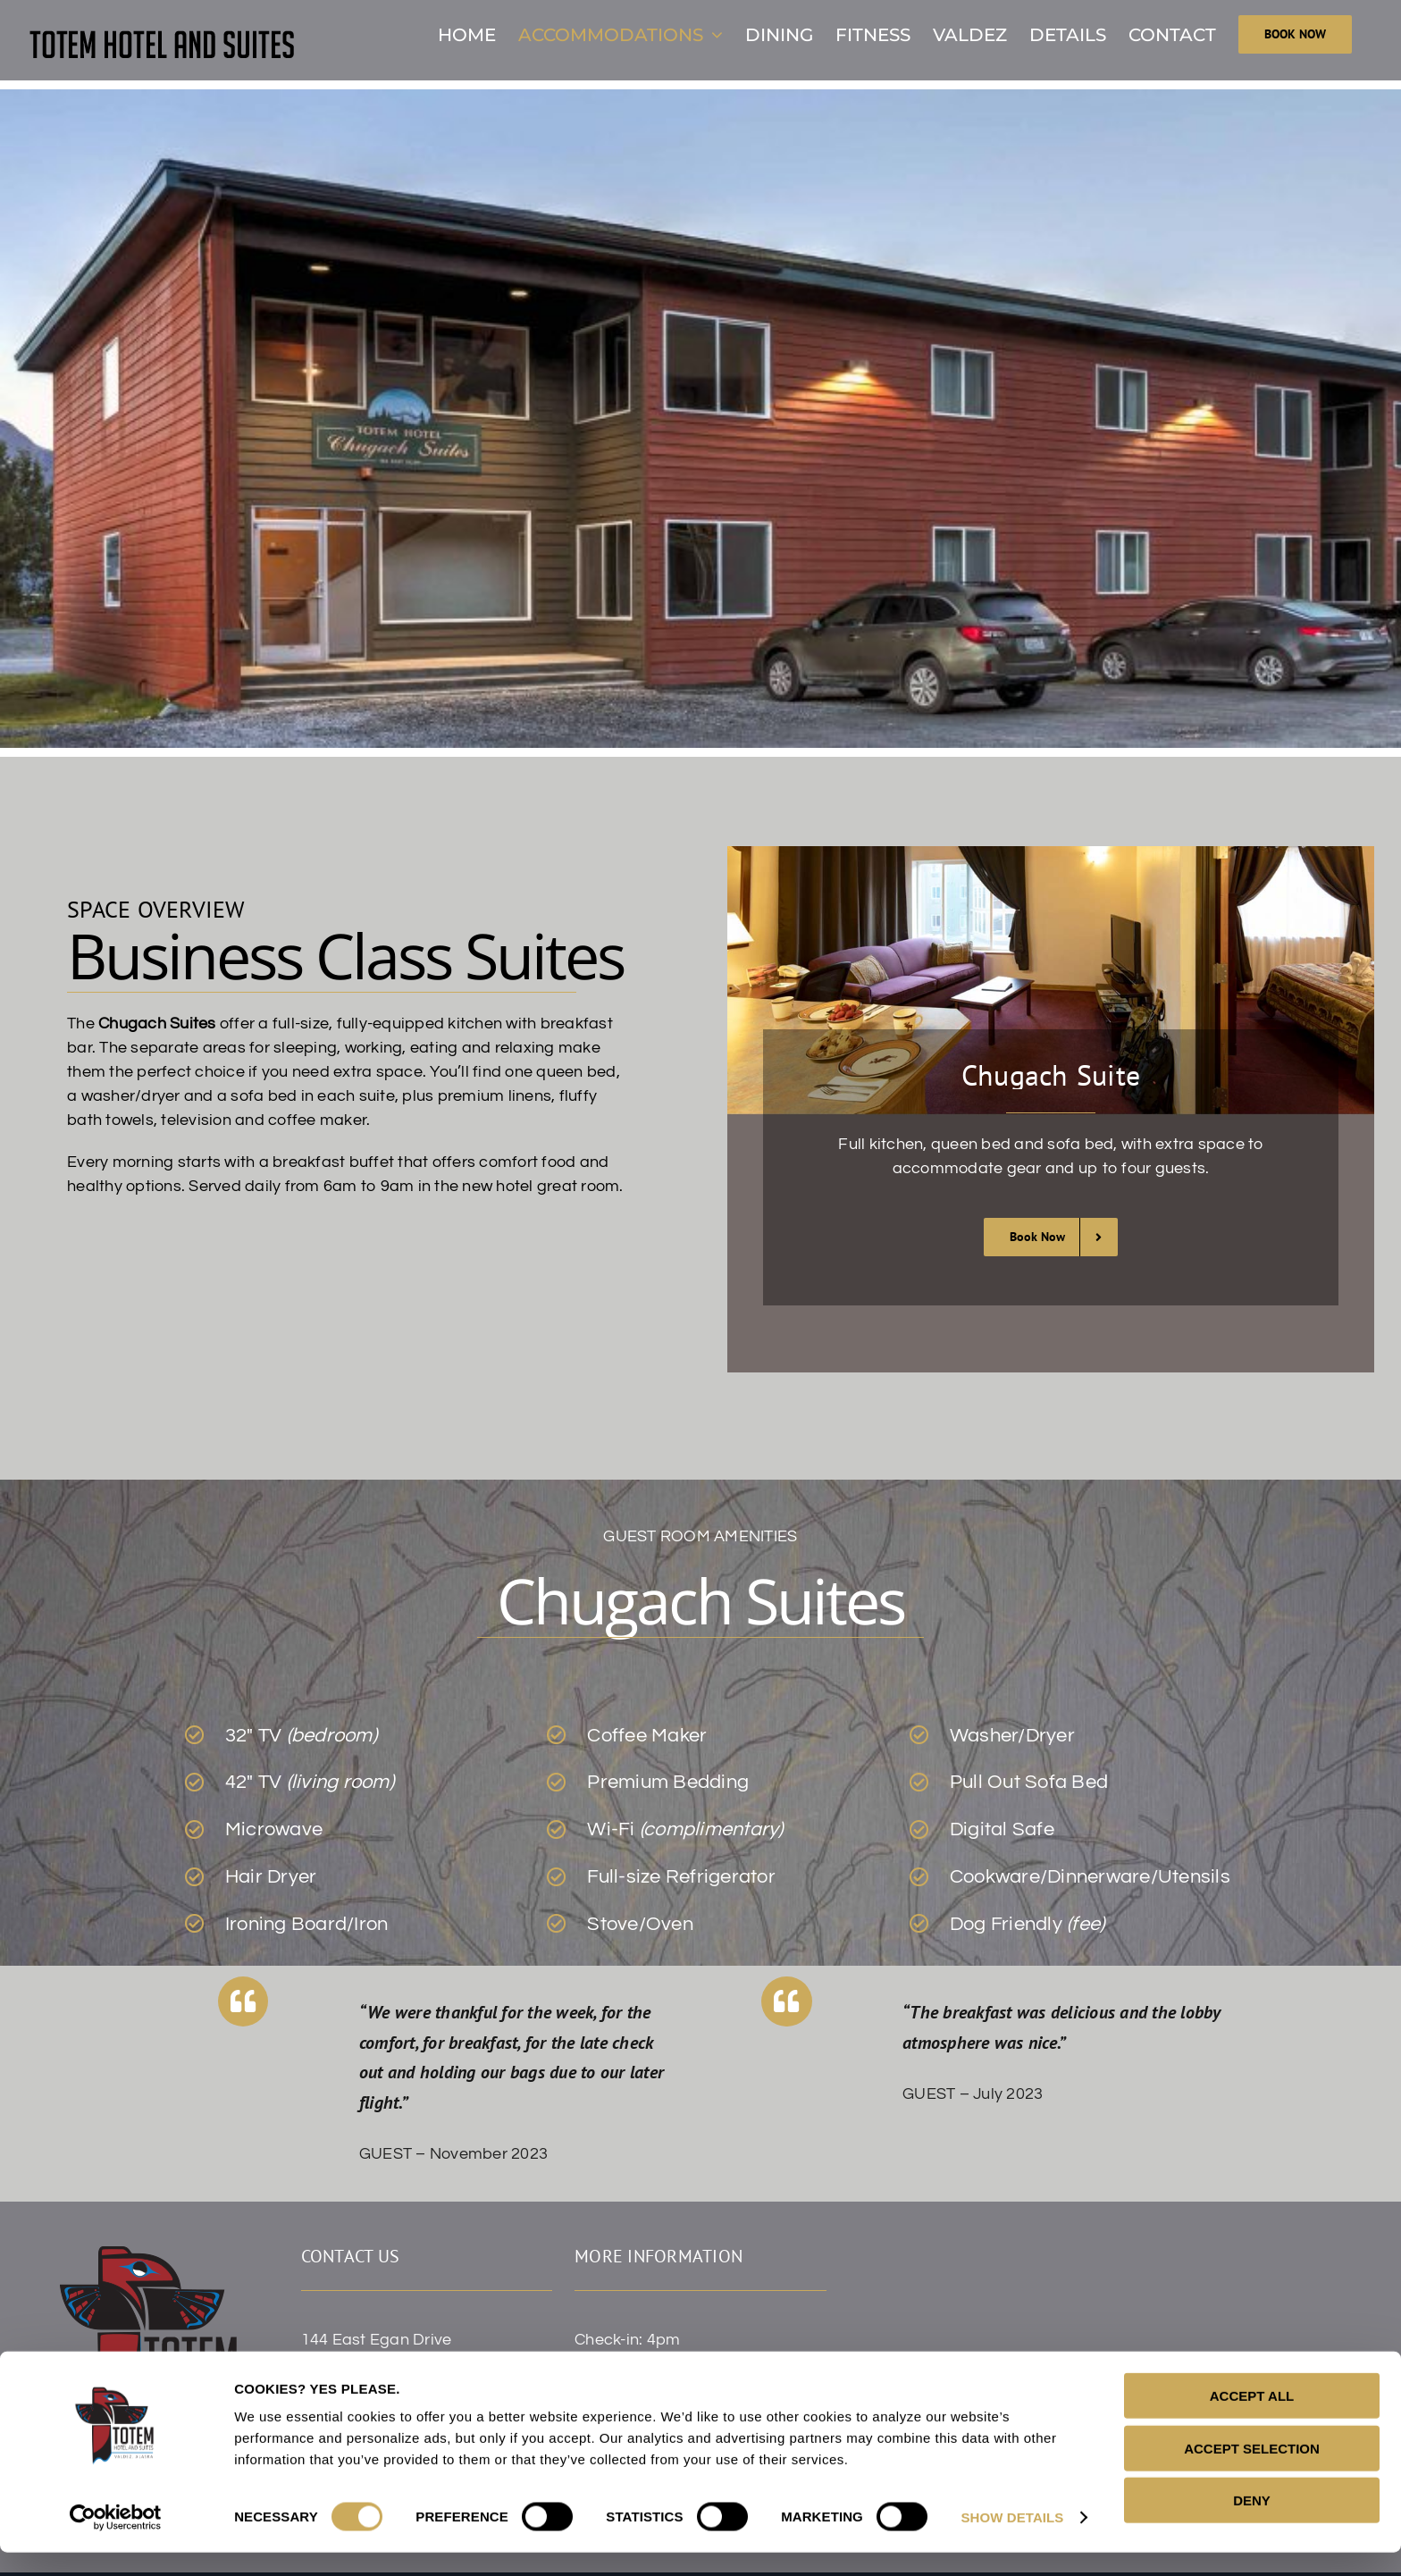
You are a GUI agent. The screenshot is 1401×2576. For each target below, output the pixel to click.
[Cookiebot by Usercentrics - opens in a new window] (116, 2541)
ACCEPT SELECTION (1252, 2472)
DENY (1252, 2523)
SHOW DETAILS (1012, 2540)
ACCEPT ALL (1252, 2419)
